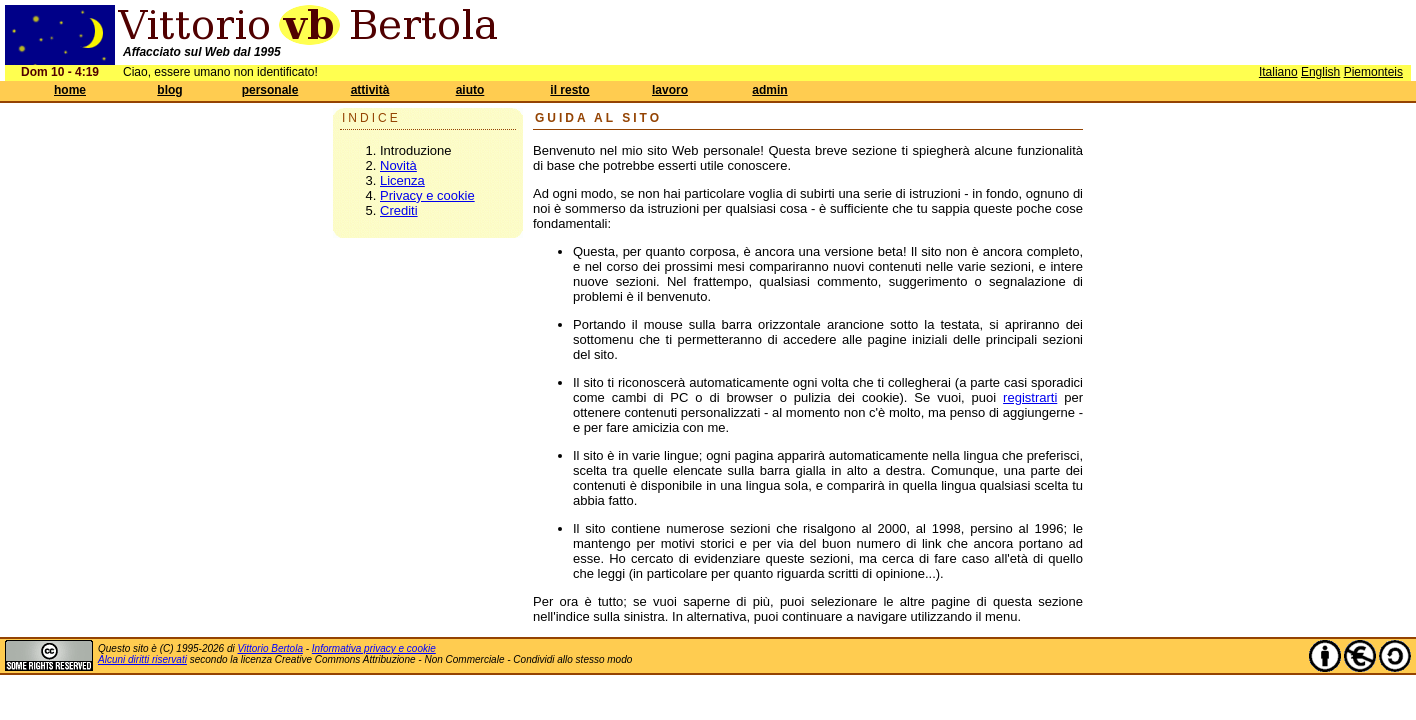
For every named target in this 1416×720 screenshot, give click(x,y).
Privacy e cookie (427, 195)
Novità (398, 165)
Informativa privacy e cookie (374, 648)
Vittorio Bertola (270, 648)
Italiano (1278, 72)
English (1320, 72)
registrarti (1030, 397)
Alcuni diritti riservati (142, 659)
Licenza (402, 180)
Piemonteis (1373, 72)
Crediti (399, 210)
